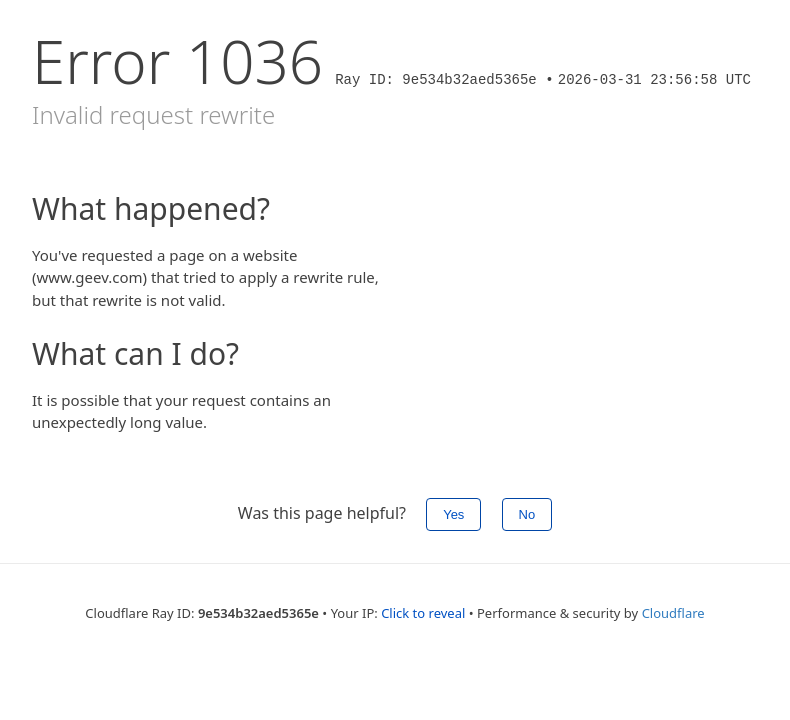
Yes (453, 514)
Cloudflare (673, 613)
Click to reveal (423, 613)
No (527, 514)
